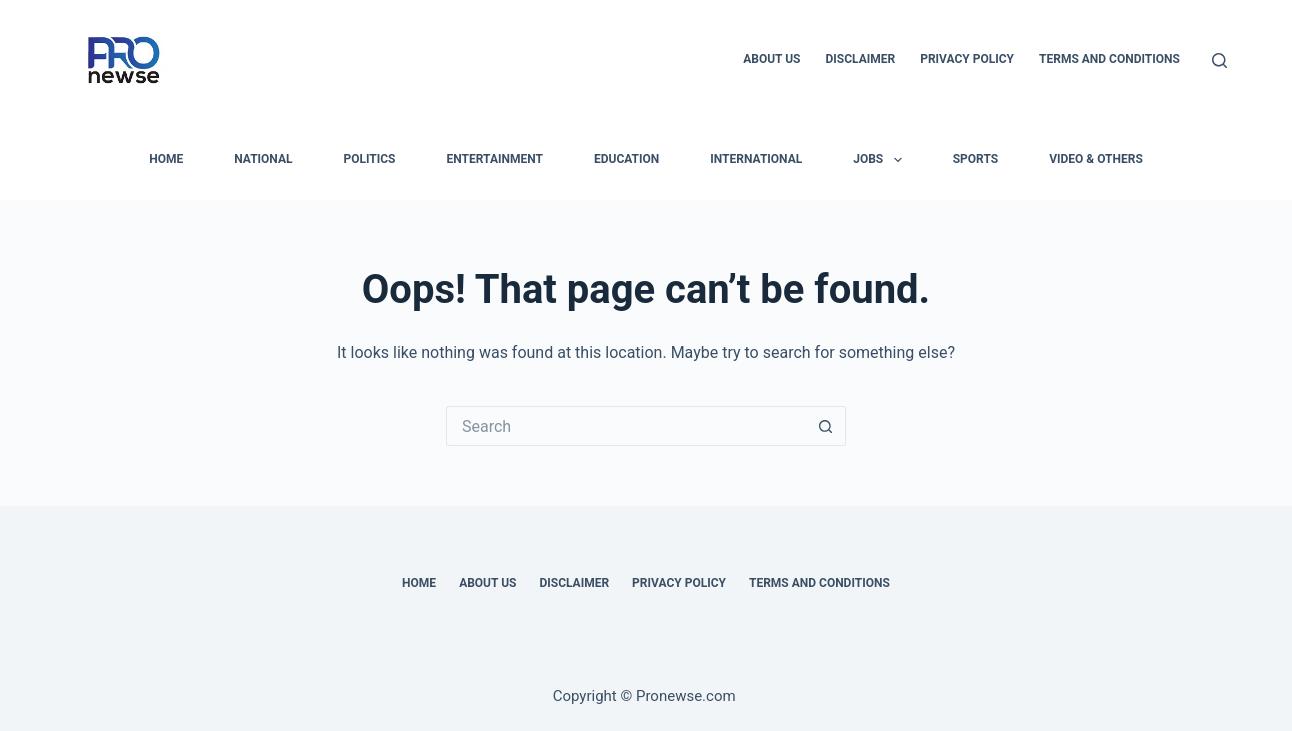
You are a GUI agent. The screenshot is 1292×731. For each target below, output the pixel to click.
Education (626, 159)
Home (419, 583)
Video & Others (1096, 159)
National (263, 159)
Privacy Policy (967, 59)
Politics (369, 159)
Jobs (881, 160)
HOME (166, 159)
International (756, 159)
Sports (975, 159)
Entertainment (495, 159)
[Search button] (826, 426)
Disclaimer (860, 59)
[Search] (1219, 60)
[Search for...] (626, 426)
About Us (771, 59)
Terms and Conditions (1109, 59)
